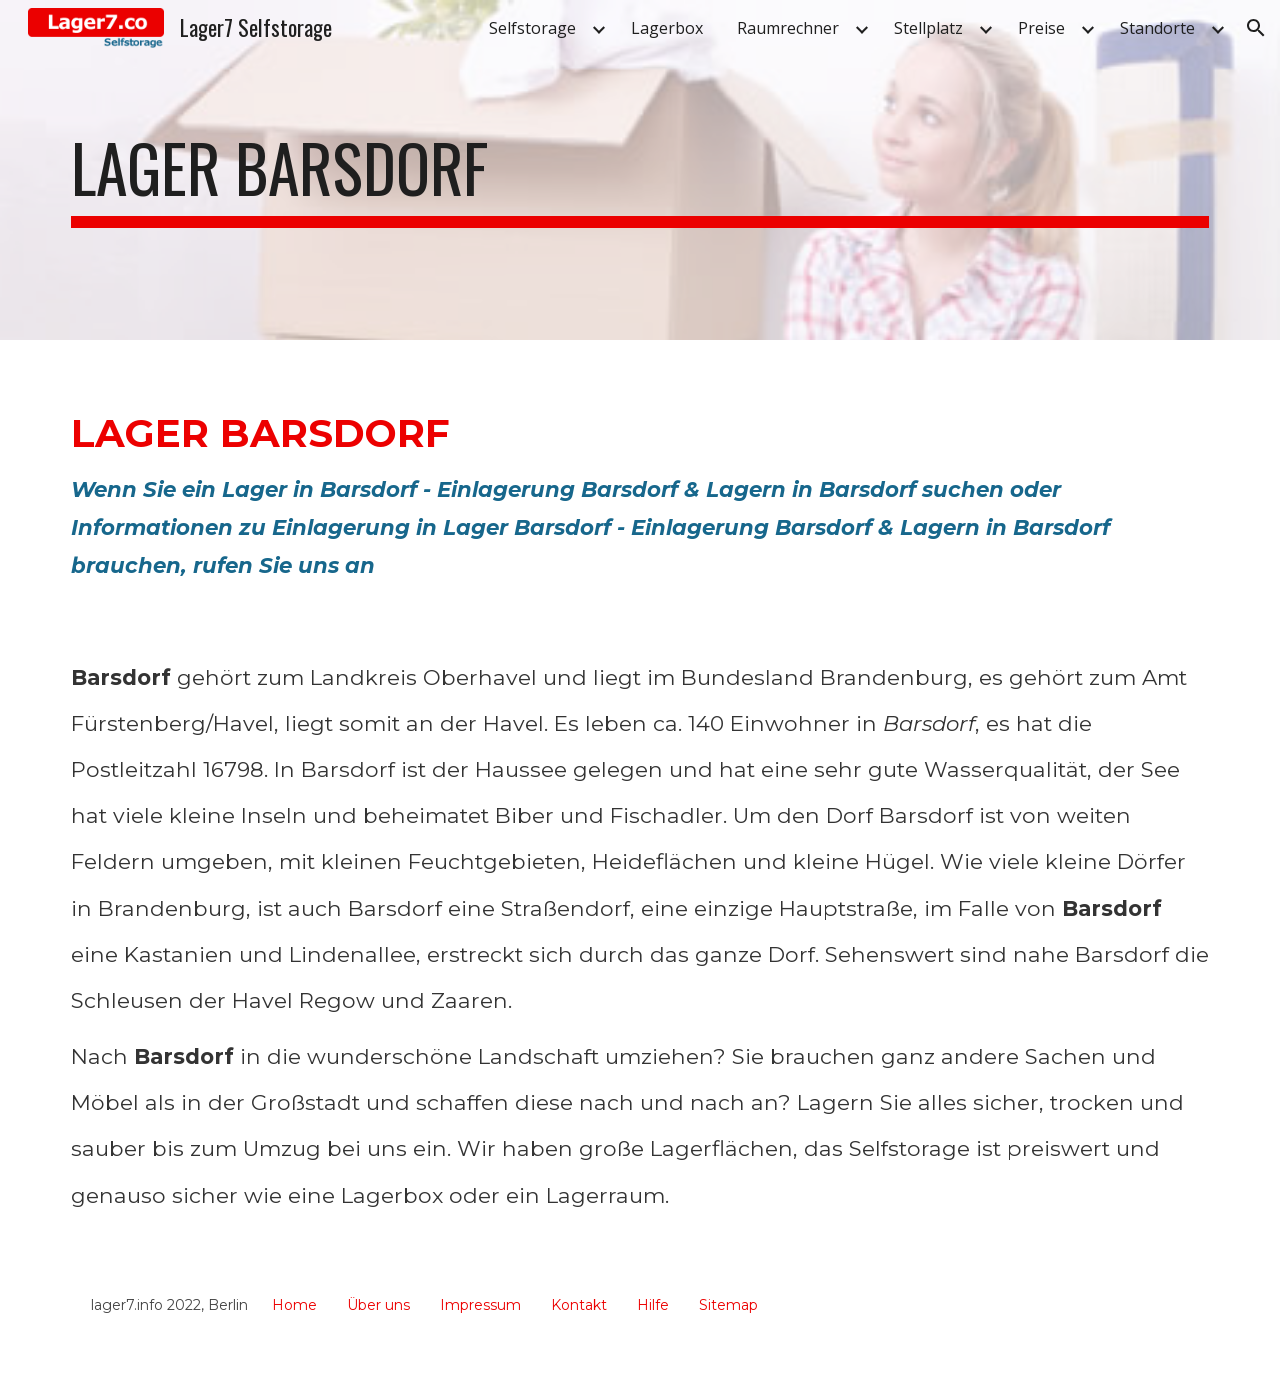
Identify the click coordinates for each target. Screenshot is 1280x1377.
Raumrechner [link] (788, 28)
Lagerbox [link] (667, 28)
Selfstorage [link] (532, 28)
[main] (640, 170)
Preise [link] (1041, 28)
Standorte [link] (1157, 28)
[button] (1256, 28)
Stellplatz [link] (928, 28)
